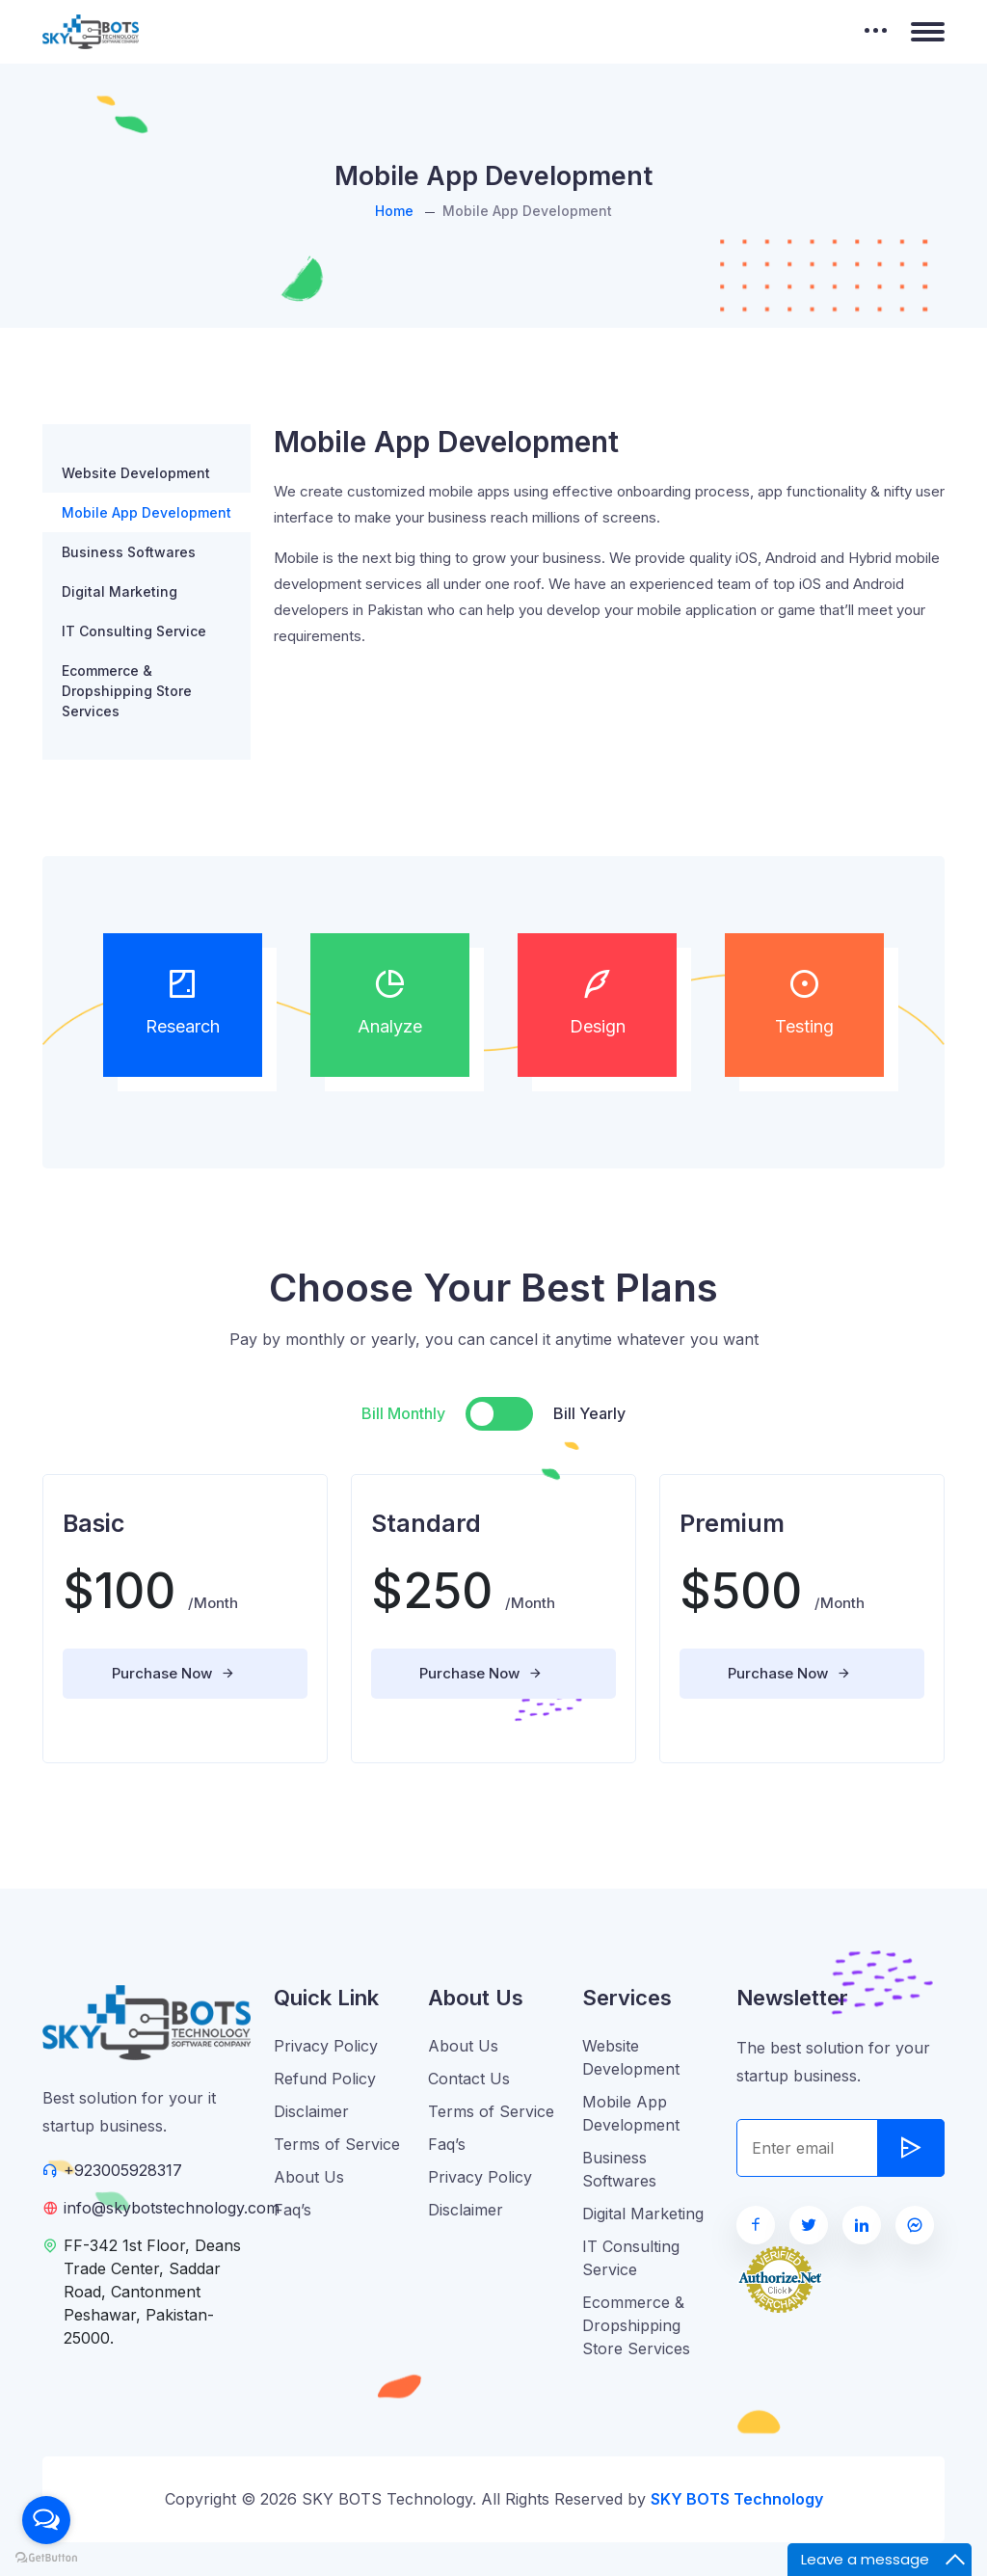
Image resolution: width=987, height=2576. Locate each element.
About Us (309, 2177)
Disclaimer (311, 2111)
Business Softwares (129, 552)
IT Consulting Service (134, 631)
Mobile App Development (146, 512)
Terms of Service (337, 2144)
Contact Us (469, 2078)
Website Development (136, 473)
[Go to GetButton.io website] (46, 2557)
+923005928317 (123, 2170)
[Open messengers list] (46, 2520)
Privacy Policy (326, 2045)
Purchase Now (173, 1673)
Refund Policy (325, 2078)
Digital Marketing (119, 591)
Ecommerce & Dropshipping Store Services (127, 690)
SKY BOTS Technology (737, 2499)
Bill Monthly (403, 1413)
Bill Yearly (589, 1413)
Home (394, 210)
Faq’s (292, 2209)
